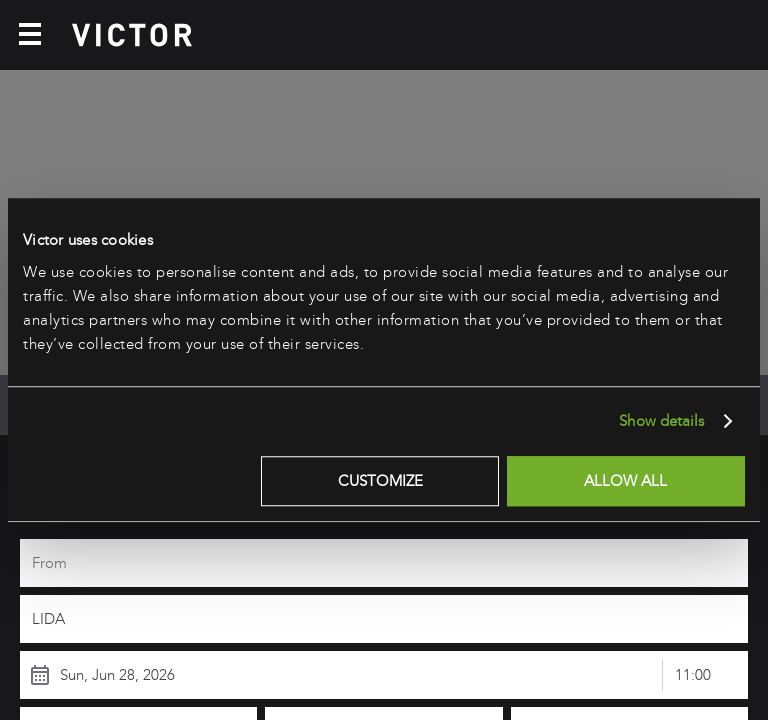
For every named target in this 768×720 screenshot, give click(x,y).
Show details (661, 421)
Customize (380, 481)
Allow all (625, 481)
